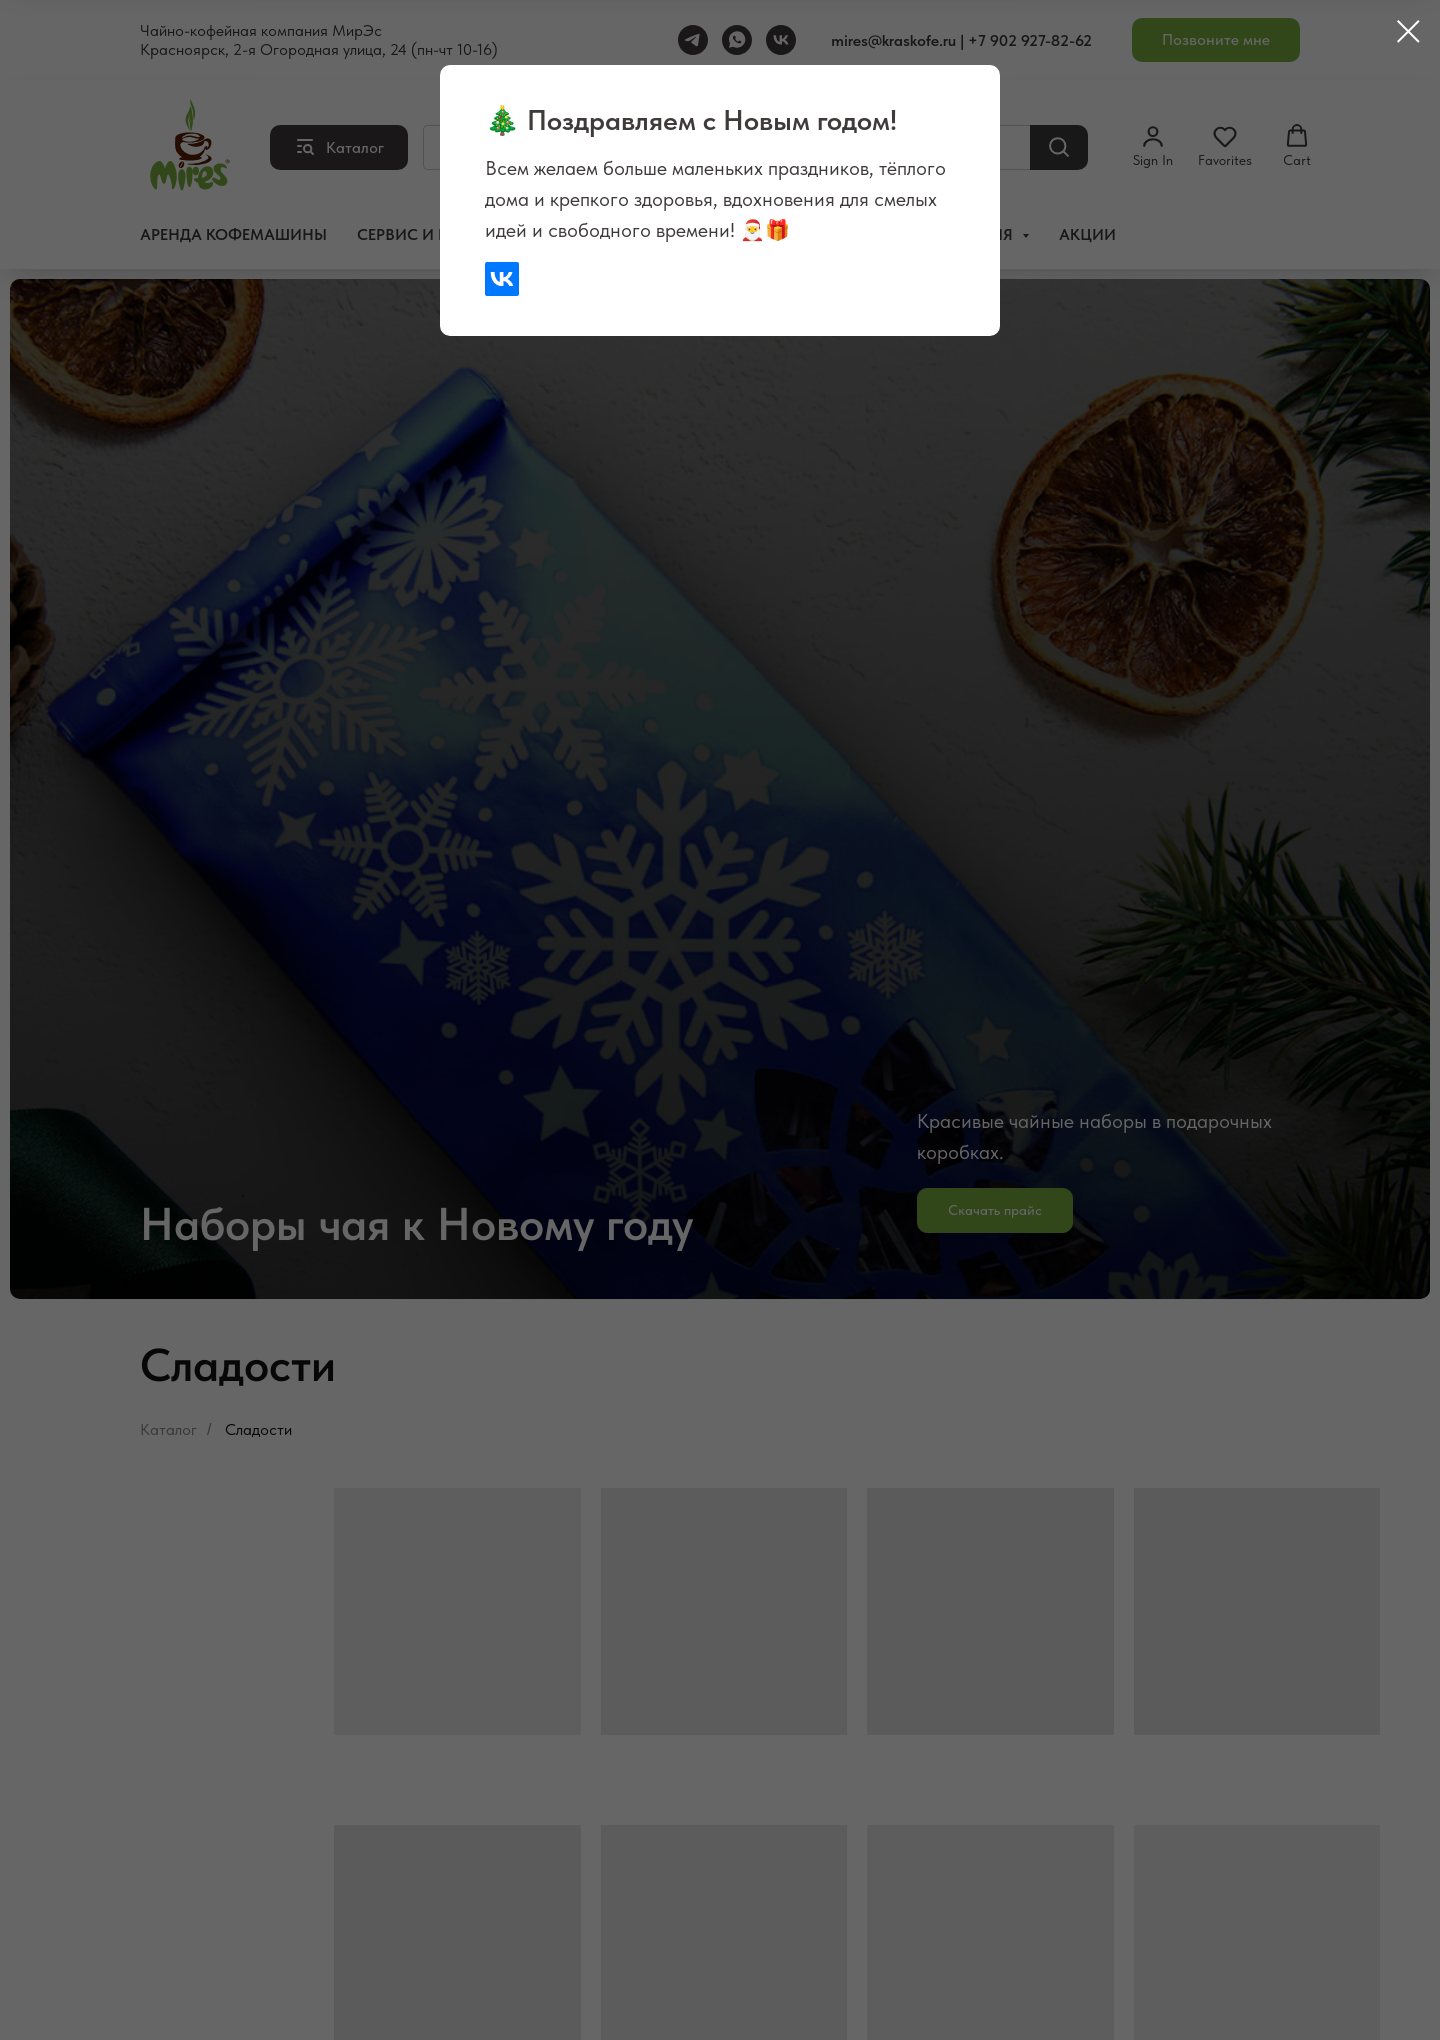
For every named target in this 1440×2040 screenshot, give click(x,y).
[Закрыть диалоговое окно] (1408, 31)
